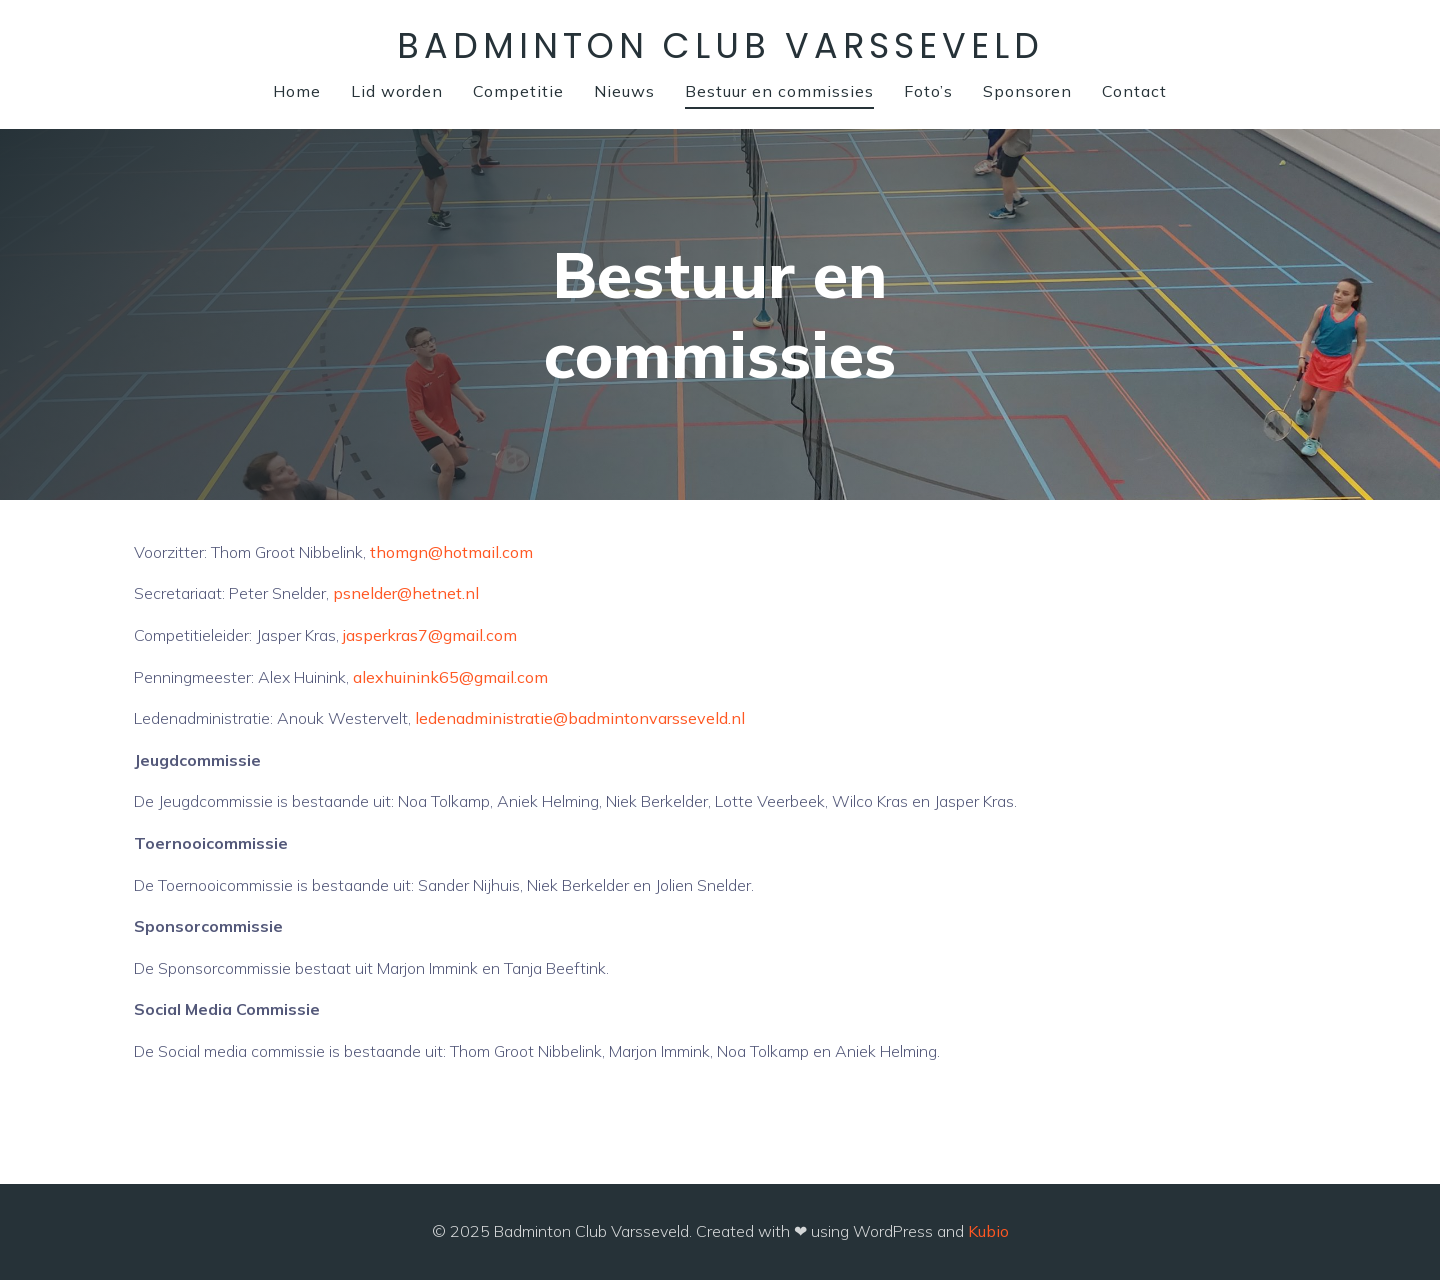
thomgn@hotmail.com (451, 552)
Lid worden (397, 91)
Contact (1134, 91)
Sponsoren (1027, 91)
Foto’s (928, 91)
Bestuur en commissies (779, 91)
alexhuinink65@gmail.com (450, 677)
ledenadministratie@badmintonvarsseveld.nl (580, 718)
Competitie (518, 91)
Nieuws (624, 91)
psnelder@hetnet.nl (406, 593)
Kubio (988, 1231)
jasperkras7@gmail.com (430, 635)
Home (297, 91)
